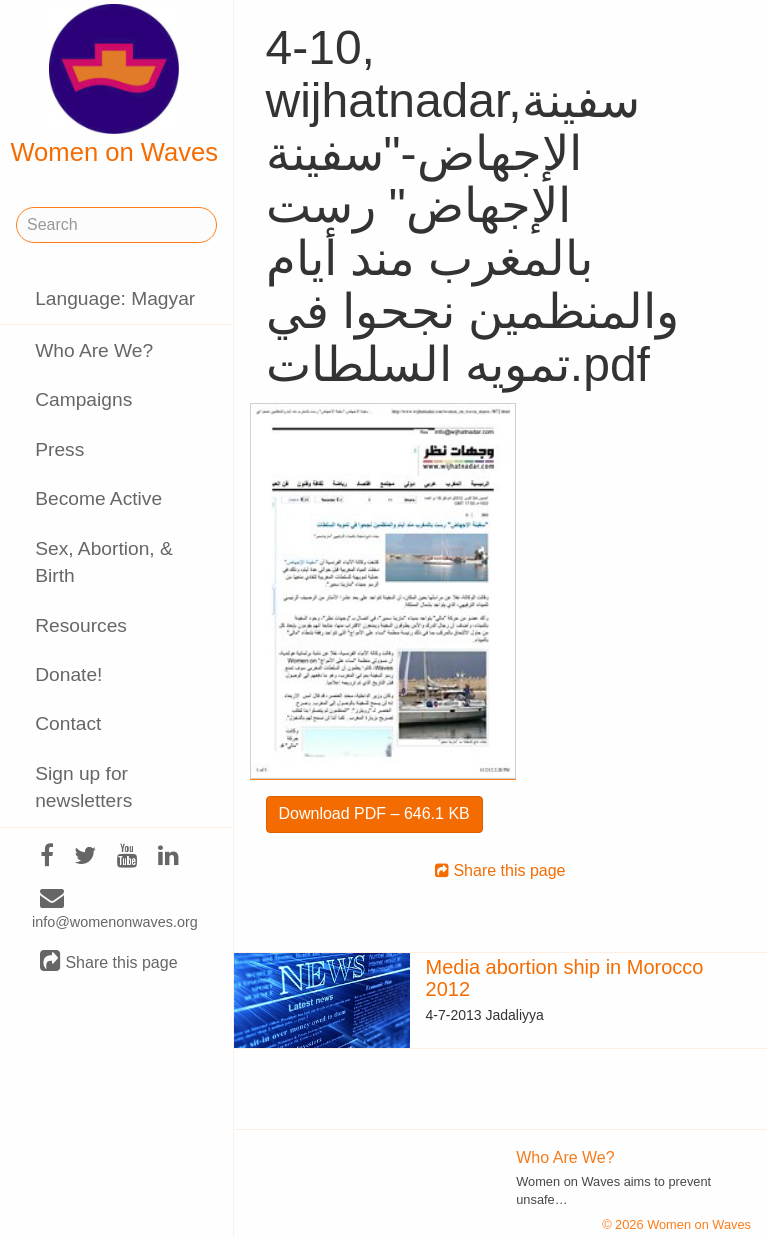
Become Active (98, 498)
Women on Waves (114, 85)
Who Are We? (94, 350)
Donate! (68, 674)
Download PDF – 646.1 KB (374, 813)
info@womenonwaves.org (115, 910)
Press (59, 449)
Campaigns (83, 399)
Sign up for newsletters (83, 787)
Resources (81, 625)
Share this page (109, 961)
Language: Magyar (115, 298)
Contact (68, 723)
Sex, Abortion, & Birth (104, 562)
